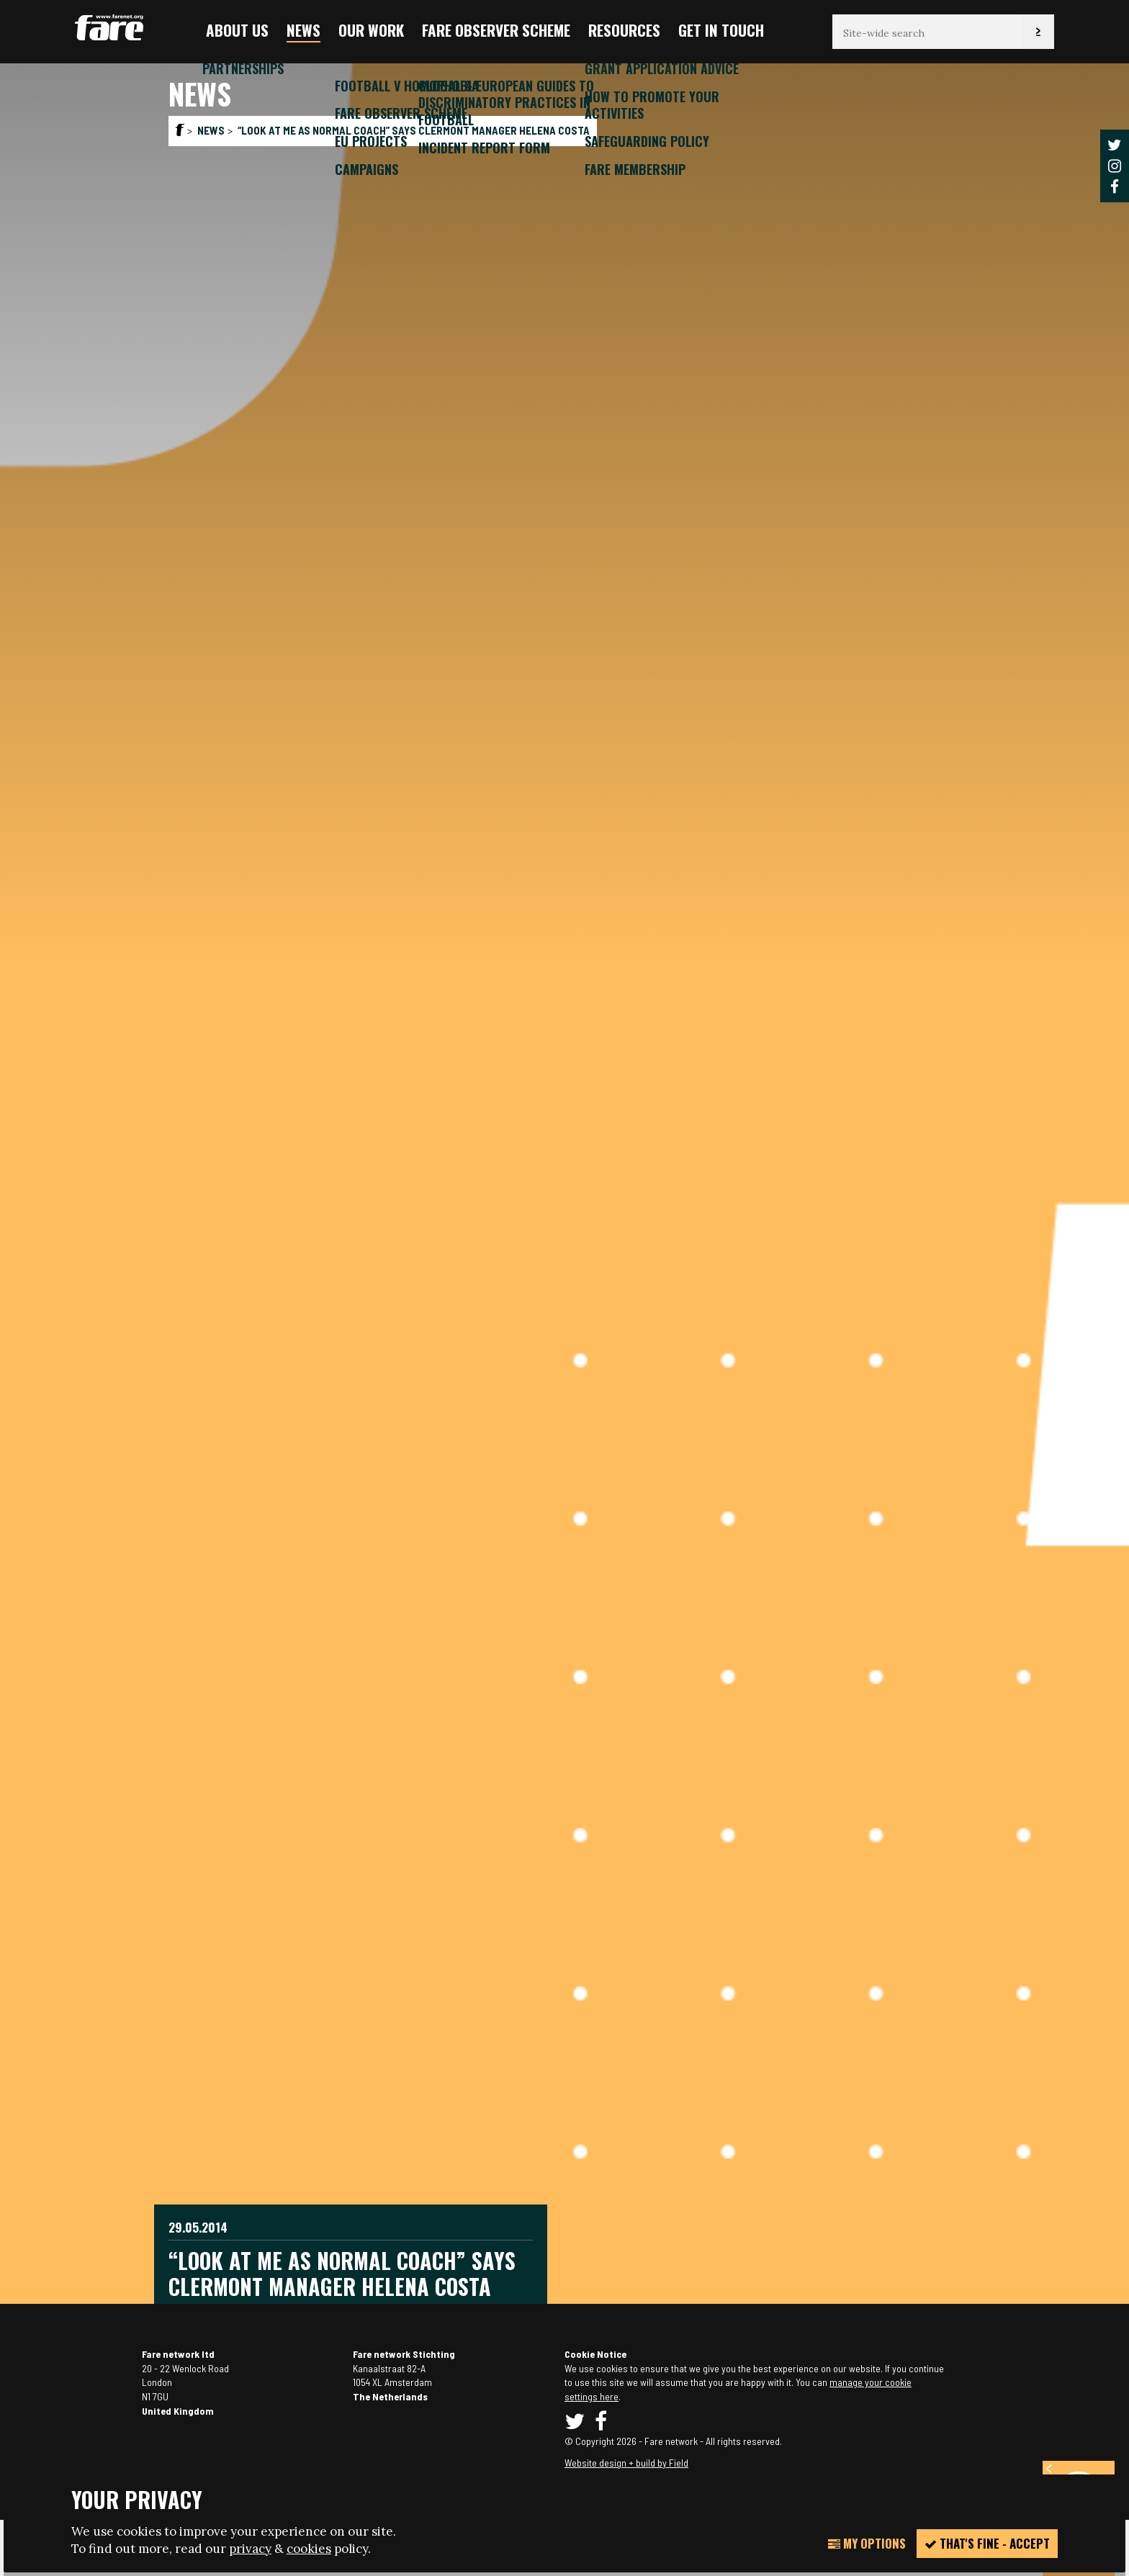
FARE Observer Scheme (496, 30)
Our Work (371, 30)
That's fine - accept (987, 2543)
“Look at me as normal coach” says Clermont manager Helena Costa (414, 130)
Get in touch (721, 30)
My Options (867, 2543)
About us (237, 30)
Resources (624, 30)
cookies (309, 2549)
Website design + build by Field (626, 2462)
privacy (250, 2549)
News (303, 30)
